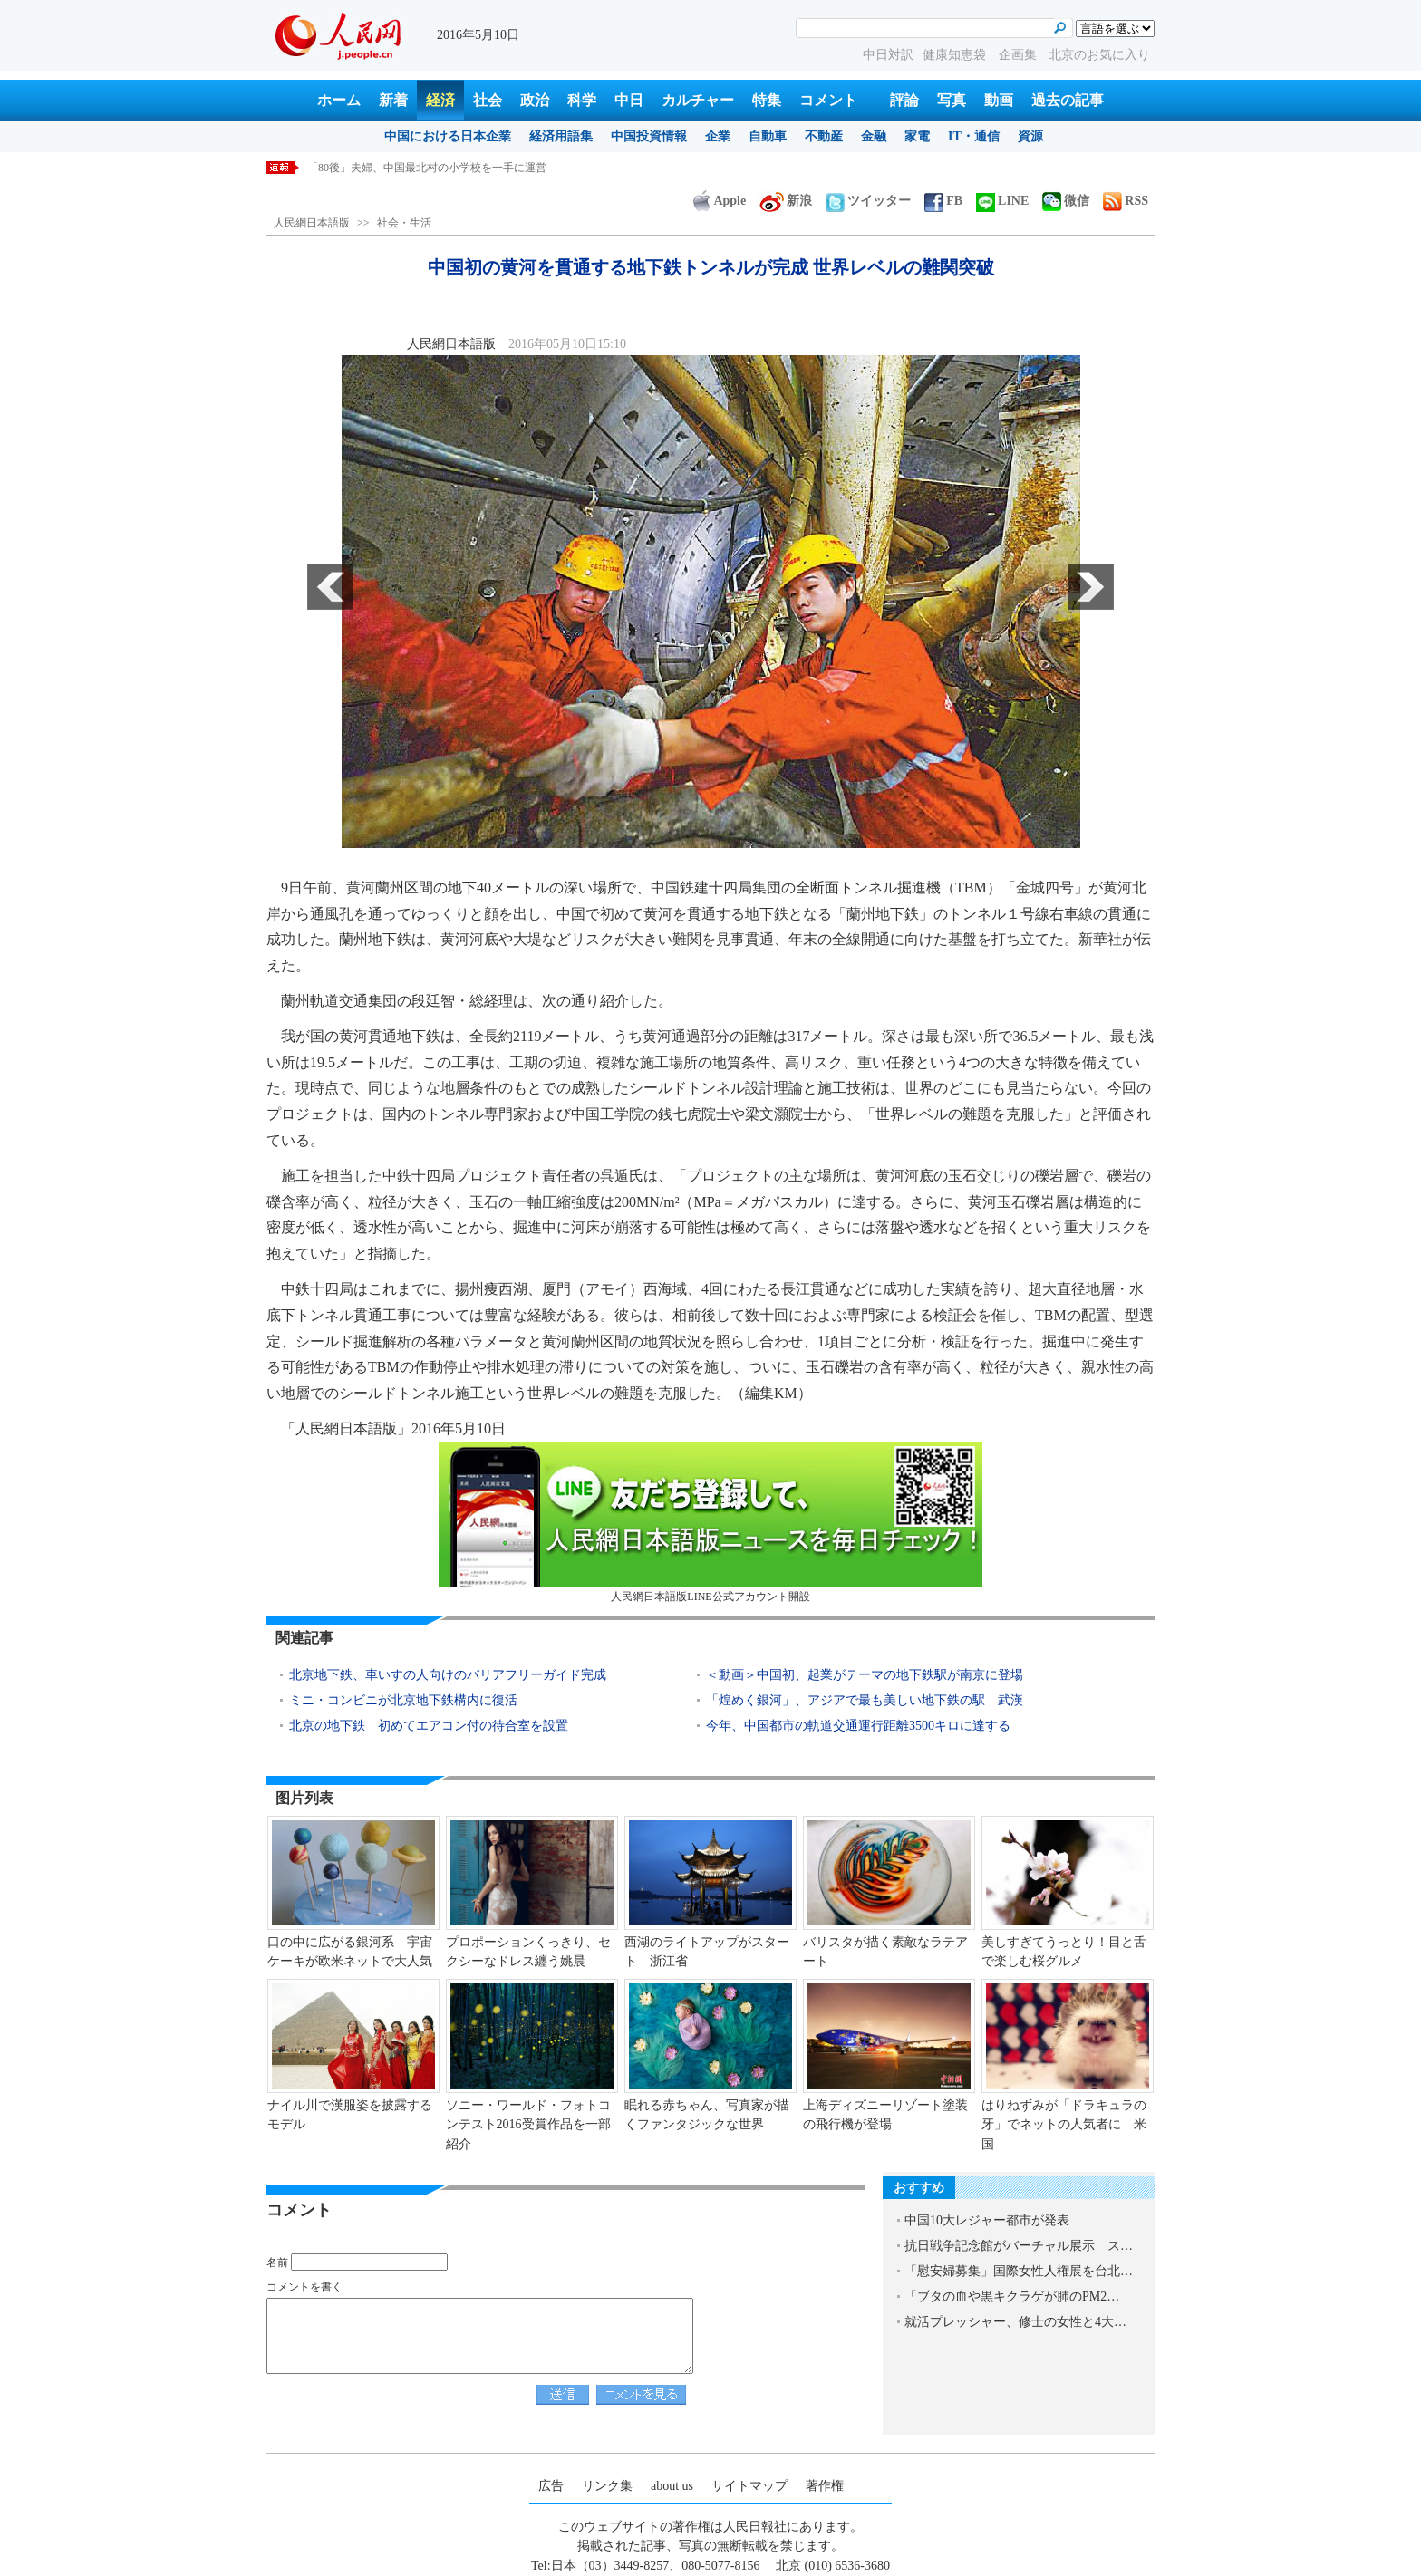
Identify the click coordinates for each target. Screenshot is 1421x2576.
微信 (1065, 200)
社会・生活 (404, 223)
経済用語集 (561, 136)
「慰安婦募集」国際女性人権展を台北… (1018, 2271)
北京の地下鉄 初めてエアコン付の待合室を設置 (428, 1725)
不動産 (824, 136)
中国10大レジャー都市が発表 (986, 2220)
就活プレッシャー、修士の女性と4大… (1015, 2322)
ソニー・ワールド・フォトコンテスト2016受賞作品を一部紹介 (528, 2124)
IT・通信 (974, 136)
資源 (1030, 136)
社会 (487, 100)
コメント (828, 100)
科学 (581, 100)
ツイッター (868, 200)
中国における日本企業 (447, 136)
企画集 (1019, 55)
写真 (951, 100)
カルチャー (698, 100)
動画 (998, 100)
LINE (1002, 200)
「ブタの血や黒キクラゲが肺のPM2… (1011, 2296)
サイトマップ (749, 2486)
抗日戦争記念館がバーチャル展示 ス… (1018, 2246)
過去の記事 (1067, 100)
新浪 (785, 200)
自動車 (768, 136)
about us (672, 2486)
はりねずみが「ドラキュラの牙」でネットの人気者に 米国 (1063, 2124)
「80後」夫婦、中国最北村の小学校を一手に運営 (426, 167)
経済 (440, 100)
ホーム (339, 100)
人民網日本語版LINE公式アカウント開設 (710, 1522)
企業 (717, 136)
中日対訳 (888, 55)
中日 (628, 100)
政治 (534, 100)
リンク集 (607, 2486)
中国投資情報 (649, 136)
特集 (766, 100)
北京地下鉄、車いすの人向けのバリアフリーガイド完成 (447, 1675)
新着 (393, 100)
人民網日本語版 (312, 223)
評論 (904, 100)
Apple (719, 200)
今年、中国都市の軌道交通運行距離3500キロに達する (858, 1725)
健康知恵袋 (956, 55)
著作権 (825, 2486)
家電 (917, 136)
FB (943, 200)
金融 (873, 136)
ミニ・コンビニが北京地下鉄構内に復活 (403, 1700)
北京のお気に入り (1099, 55)
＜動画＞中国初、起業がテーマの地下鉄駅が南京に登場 (864, 1675)
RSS (1125, 200)
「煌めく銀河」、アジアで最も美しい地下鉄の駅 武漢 (864, 1700)
